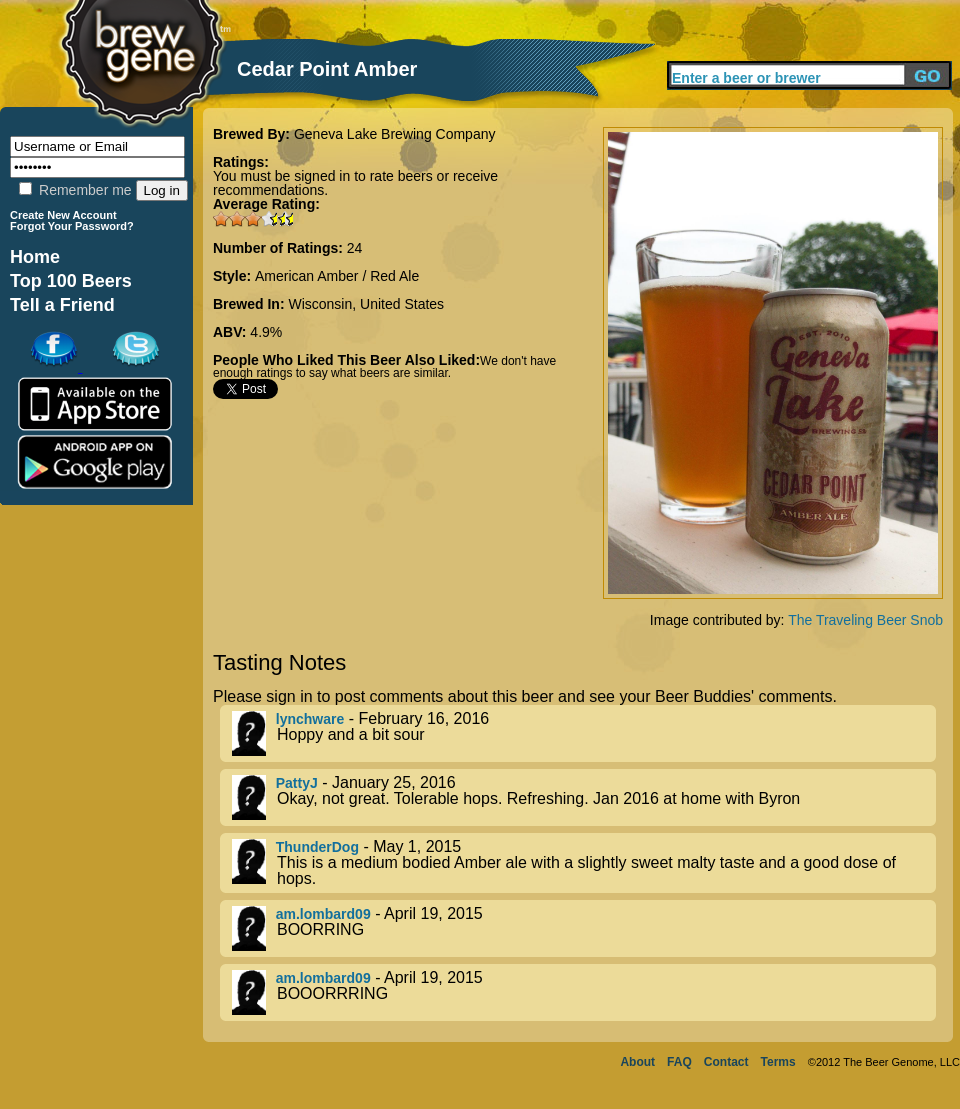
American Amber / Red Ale (337, 276)
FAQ (679, 1062)
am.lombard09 (323, 914)
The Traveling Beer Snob (865, 620)
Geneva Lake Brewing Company (395, 134)
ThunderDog (317, 847)
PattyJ (297, 783)
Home (35, 257)
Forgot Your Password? (72, 226)
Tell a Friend (62, 305)
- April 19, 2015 (584, 928)
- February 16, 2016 (584, 733)
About (637, 1062)
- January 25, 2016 (584, 797)
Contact (726, 1062)
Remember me (75, 190)
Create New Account (63, 215)
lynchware (310, 719)
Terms (778, 1062)
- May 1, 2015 (584, 863)
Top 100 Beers (71, 281)
